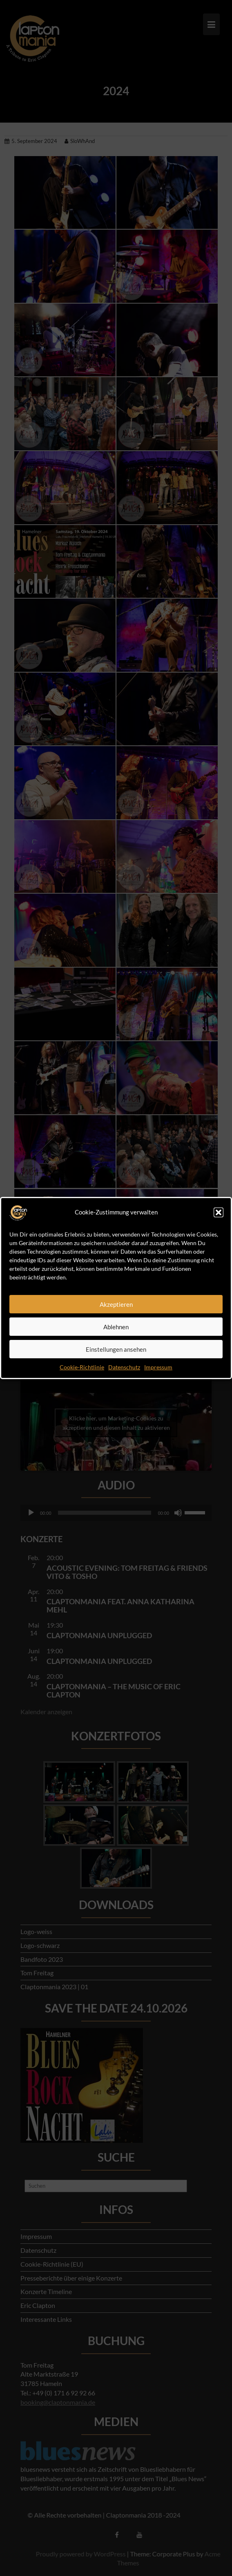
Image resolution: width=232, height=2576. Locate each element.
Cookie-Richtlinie (82, 1367)
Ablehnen (116, 1326)
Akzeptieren (116, 1304)
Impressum (158, 1367)
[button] (218, 1212)
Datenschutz (124, 1367)
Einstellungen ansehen (116, 1349)
